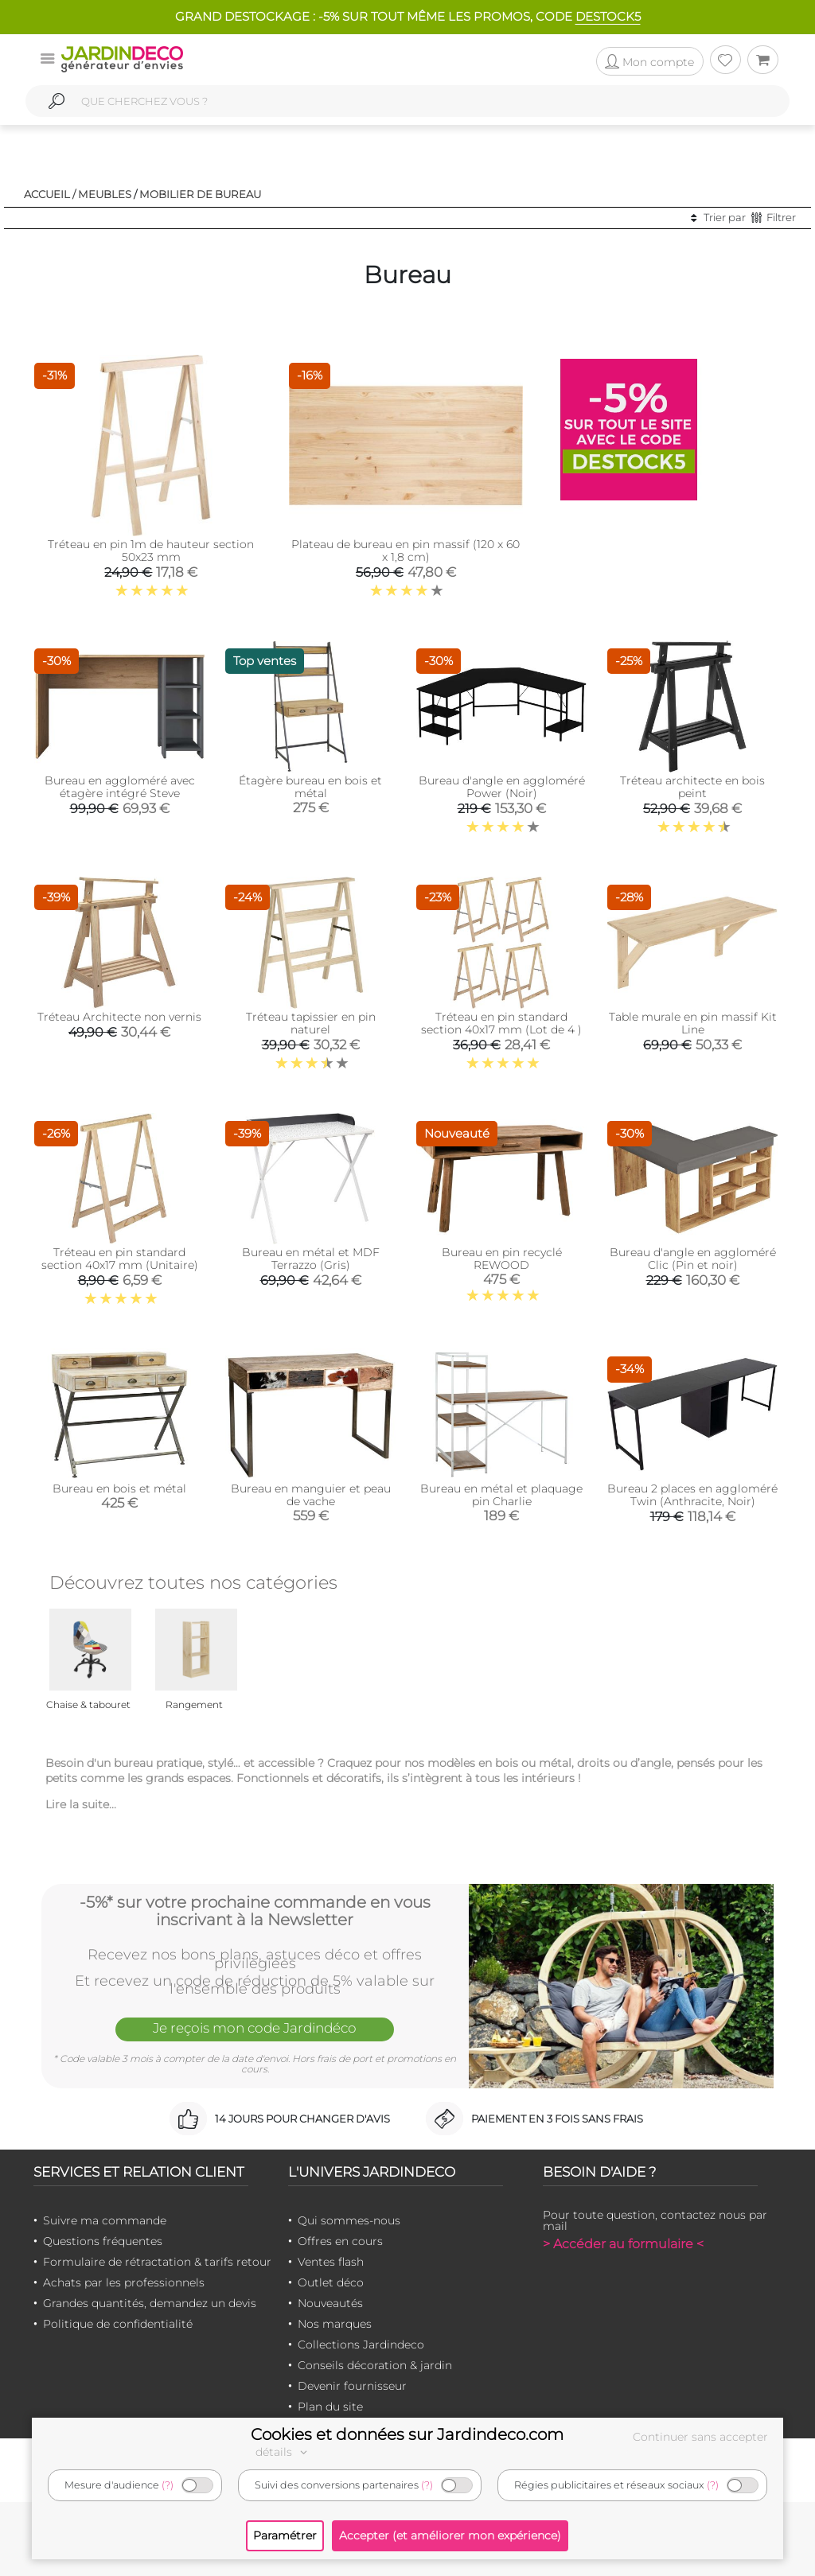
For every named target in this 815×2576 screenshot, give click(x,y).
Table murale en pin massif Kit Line (693, 1023)
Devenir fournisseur (352, 2386)
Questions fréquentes (102, 2241)
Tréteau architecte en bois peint (692, 786)
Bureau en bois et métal (119, 1488)
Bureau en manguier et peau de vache (311, 1494)
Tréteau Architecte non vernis (119, 1017)
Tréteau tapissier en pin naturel (311, 1023)
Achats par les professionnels (124, 2282)
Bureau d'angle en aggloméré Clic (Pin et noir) (693, 1258)
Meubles (104, 194)
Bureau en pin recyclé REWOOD (502, 1258)
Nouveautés (330, 2303)
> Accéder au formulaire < (623, 2243)
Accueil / (50, 194)
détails (283, 2452)
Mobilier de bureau (200, 194)
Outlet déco (331, 2282)
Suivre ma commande (104, 2220)
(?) (168, 2485)
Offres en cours (340, 2241)
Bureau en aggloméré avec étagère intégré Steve (120, 786)
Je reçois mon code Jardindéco (255, 2028)
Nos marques (335, 2324)
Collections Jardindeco (361, 2344)
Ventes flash (331, 2262)
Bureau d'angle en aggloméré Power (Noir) (502, 786)
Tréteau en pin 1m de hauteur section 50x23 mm (151, 550)
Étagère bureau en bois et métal (310, 786)
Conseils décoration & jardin (375, 2365)
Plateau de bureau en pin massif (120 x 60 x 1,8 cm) (405, 550)
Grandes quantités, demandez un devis (149, 2303)
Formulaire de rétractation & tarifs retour (157, 2262)
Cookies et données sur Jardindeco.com (407, 2434)
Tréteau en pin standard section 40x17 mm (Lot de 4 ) (501, 1023)
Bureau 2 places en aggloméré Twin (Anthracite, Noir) (692, 1494)
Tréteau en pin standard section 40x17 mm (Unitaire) (119, 1258)
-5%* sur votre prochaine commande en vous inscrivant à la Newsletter (255, 1910)
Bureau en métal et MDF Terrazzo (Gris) (311, 1258)
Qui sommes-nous (349, 2220)
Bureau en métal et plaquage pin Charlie (501, 1494)
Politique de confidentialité (118, 2324)
